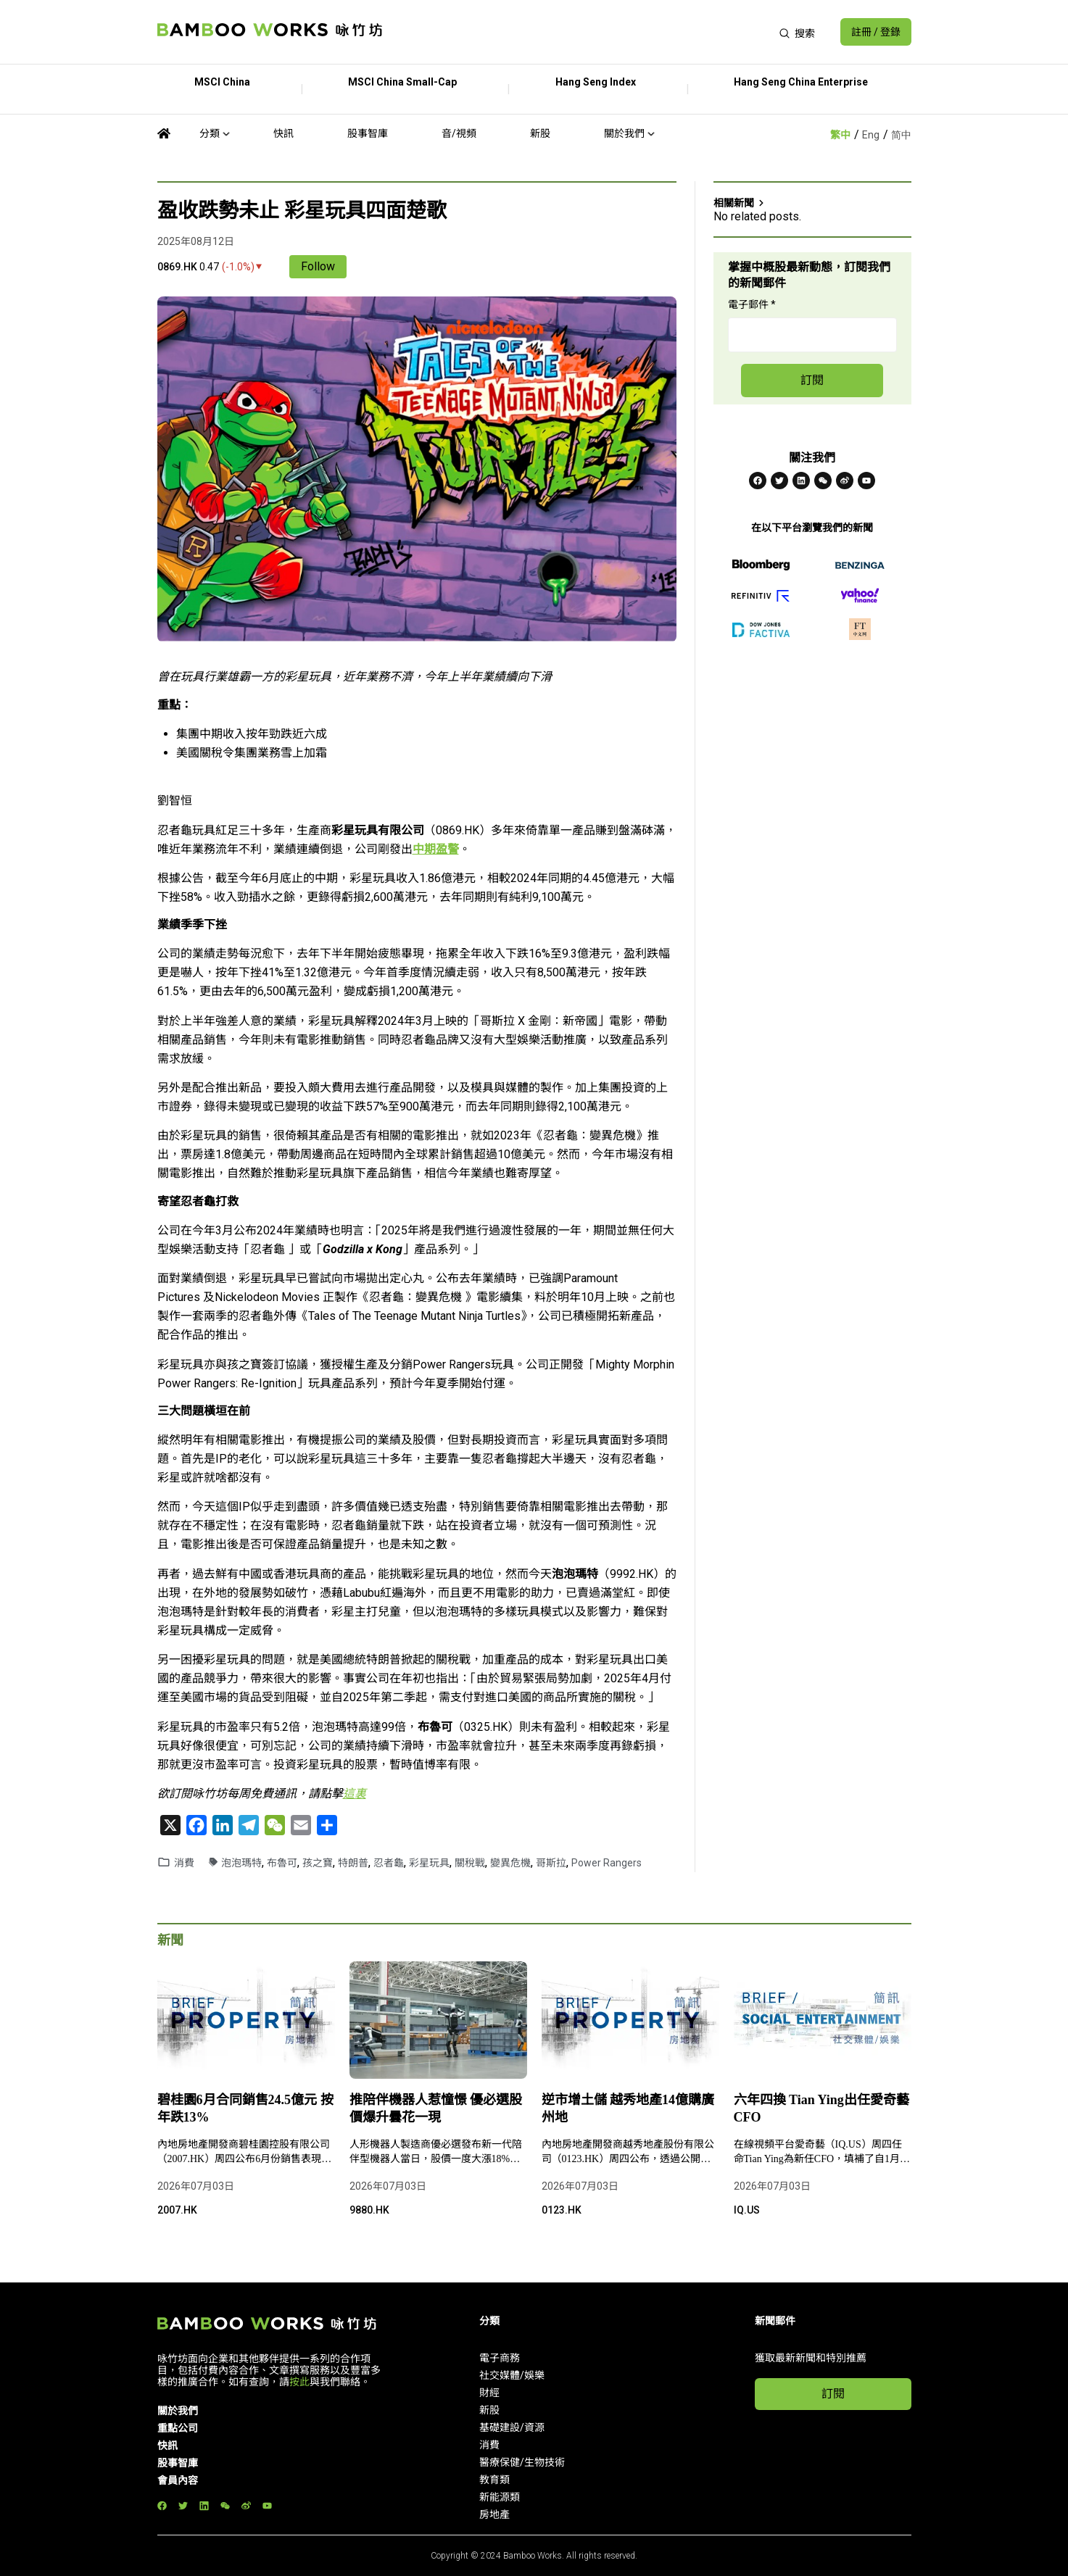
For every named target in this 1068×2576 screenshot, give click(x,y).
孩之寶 (317, 1863)
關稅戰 (470, 1863)
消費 (184, 1863)
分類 (209, 133)
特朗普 (353, 1863)
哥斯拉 (551, 1863)
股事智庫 (367, 133)
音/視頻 (459, 133)
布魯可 (282, 1863)
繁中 (840, 135)
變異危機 (510, 1863)
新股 (540, 133)
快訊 (283, 133)
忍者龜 (388, 1863)
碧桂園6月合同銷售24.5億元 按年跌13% (245, 2108)
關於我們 (624, 133)
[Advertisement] (580, 32)
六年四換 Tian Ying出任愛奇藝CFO (821, 2108)
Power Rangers (606, 1863)
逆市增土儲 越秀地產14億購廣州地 (628, 2108)
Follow (318, 266)
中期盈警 (436, 849)
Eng (870, 135)
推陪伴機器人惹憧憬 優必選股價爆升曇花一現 (436, 2108)
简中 (901, 135)
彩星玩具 (429, 1863)
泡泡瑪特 (241, 1863)
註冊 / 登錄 (876, 32)
